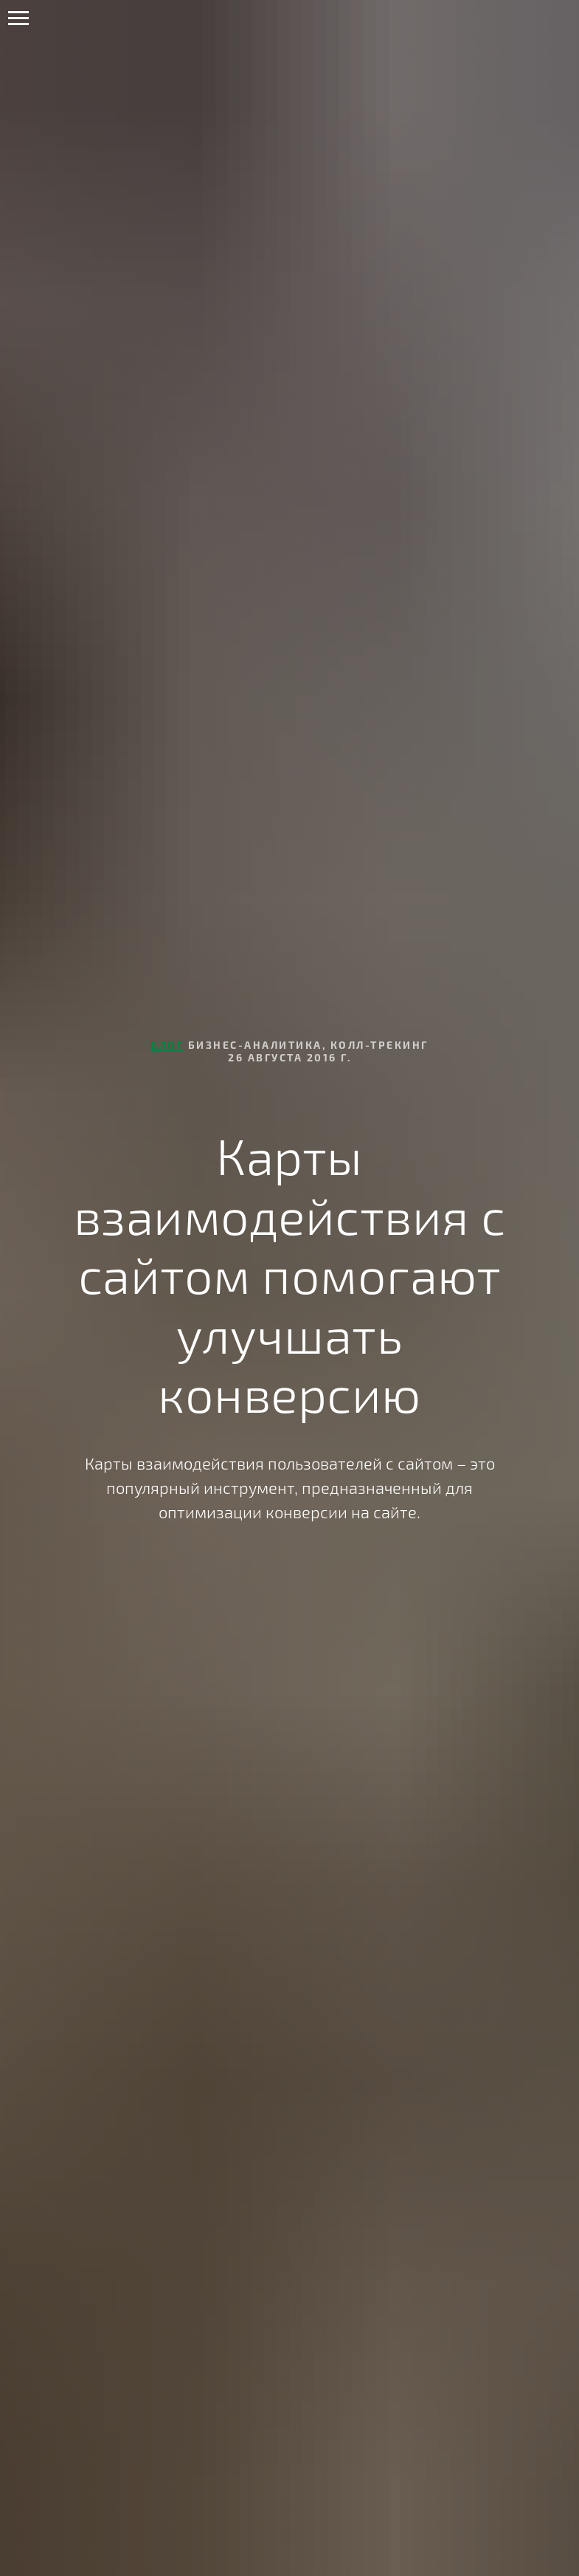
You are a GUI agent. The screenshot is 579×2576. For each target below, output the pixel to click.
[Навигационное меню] (18, 18)
